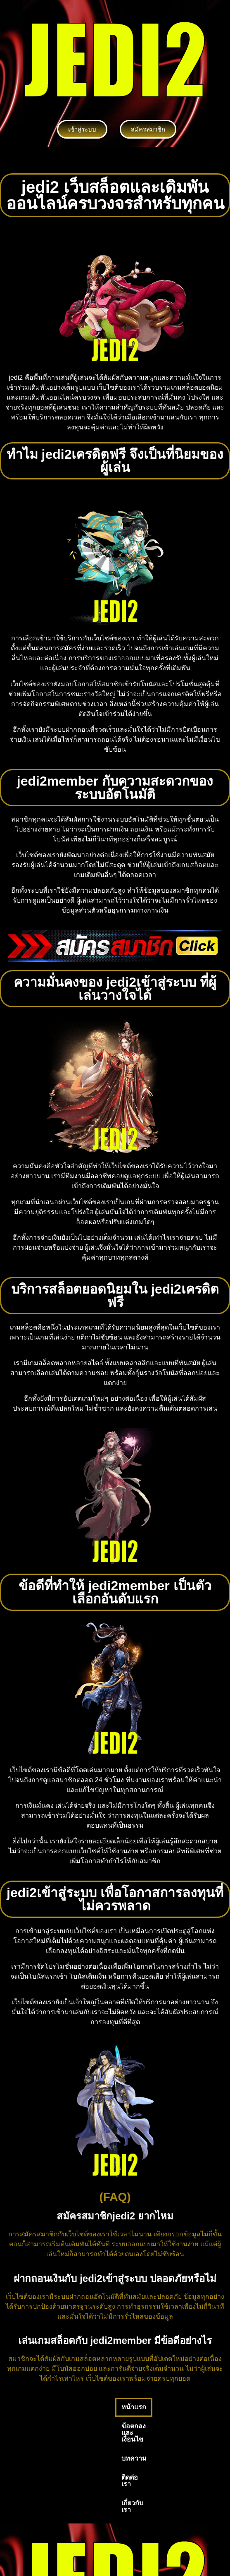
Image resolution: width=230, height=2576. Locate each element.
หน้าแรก (22, 2407)
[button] (115, 160)
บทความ (130, 2407)
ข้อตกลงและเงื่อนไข (76, 2407)
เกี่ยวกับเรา (26, 2426)
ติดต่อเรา (169, 2407)
